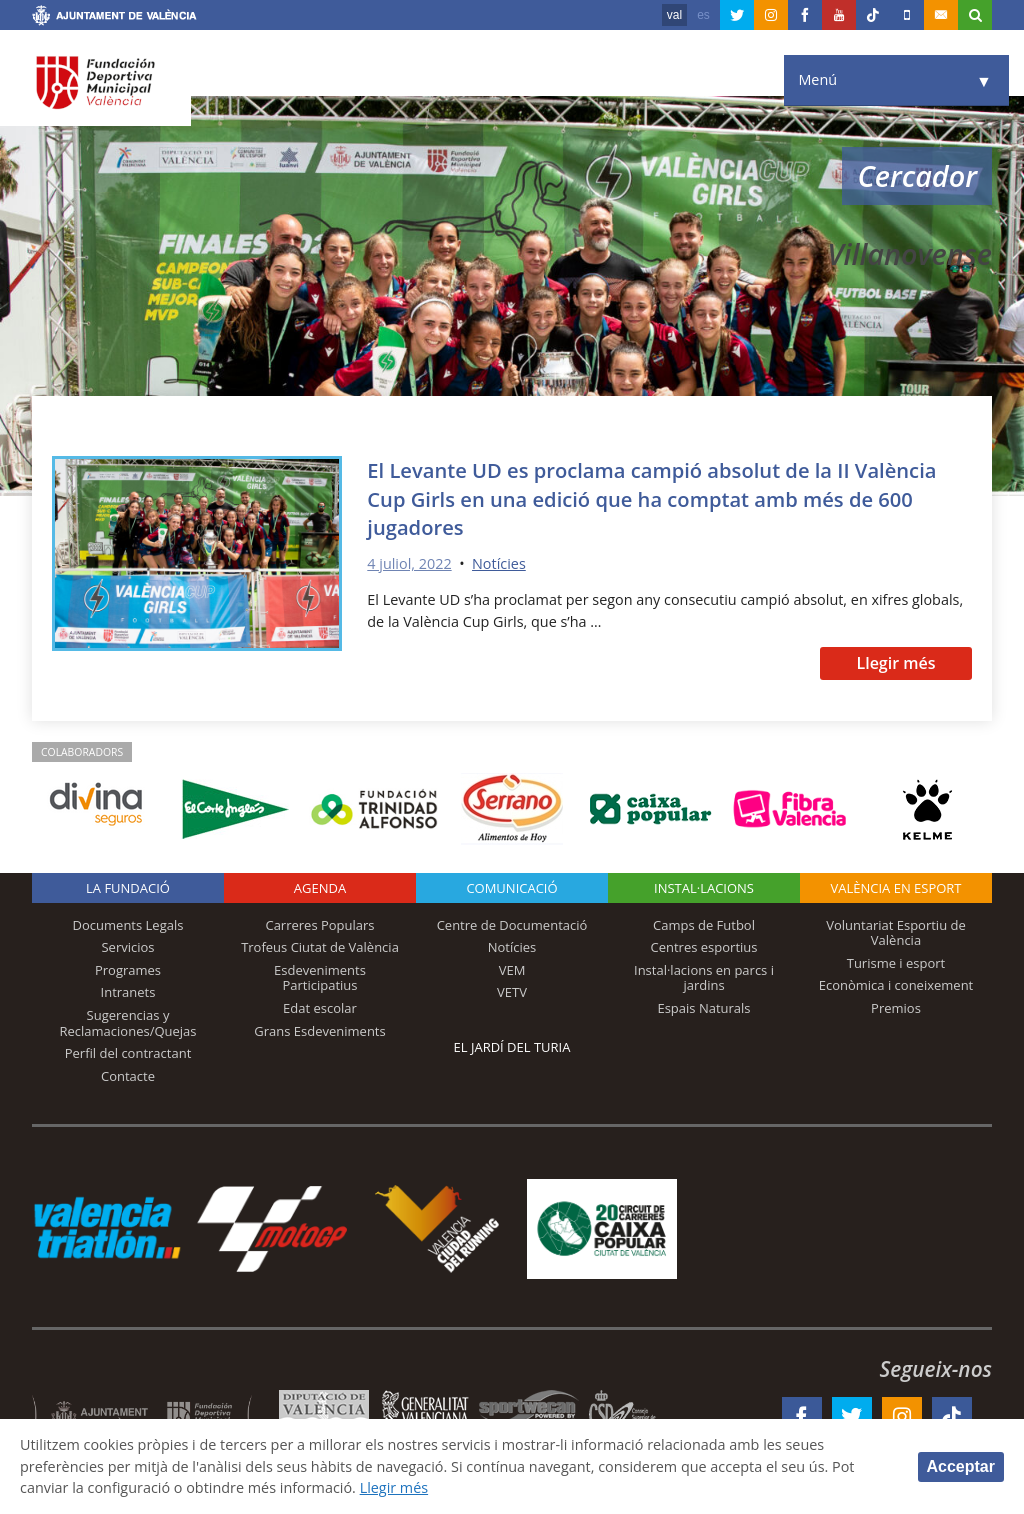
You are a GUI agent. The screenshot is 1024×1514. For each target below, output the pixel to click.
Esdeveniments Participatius (320, 978)
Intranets (128, 992)
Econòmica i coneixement (896, 985)
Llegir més (895, 663)
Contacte (128, 1076)
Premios (896, 1008)
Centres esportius (704, 947)
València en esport (895, 888)
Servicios (127, 947)
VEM (512, 970)
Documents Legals (128, 925)
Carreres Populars (319, 925)
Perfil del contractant (128, 1053)
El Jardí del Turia (512, 1047)
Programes (128, 970)
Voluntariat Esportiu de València (896, 933)
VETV (512, 992)
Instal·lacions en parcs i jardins (704, 978)
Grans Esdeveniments (319, 1031)
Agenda (320, 888)
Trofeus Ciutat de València (320, 947)
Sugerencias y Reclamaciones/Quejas (128, 1023)
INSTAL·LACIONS (704, 888)
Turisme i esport (896, 963)
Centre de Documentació (512, 925)
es (703, 15)
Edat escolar (320, 1008)
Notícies (499, 563)
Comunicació (511, 888)
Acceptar (961, 1466)
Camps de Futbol (704, 925)
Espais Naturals (703, 1008)
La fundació (128, 888)
